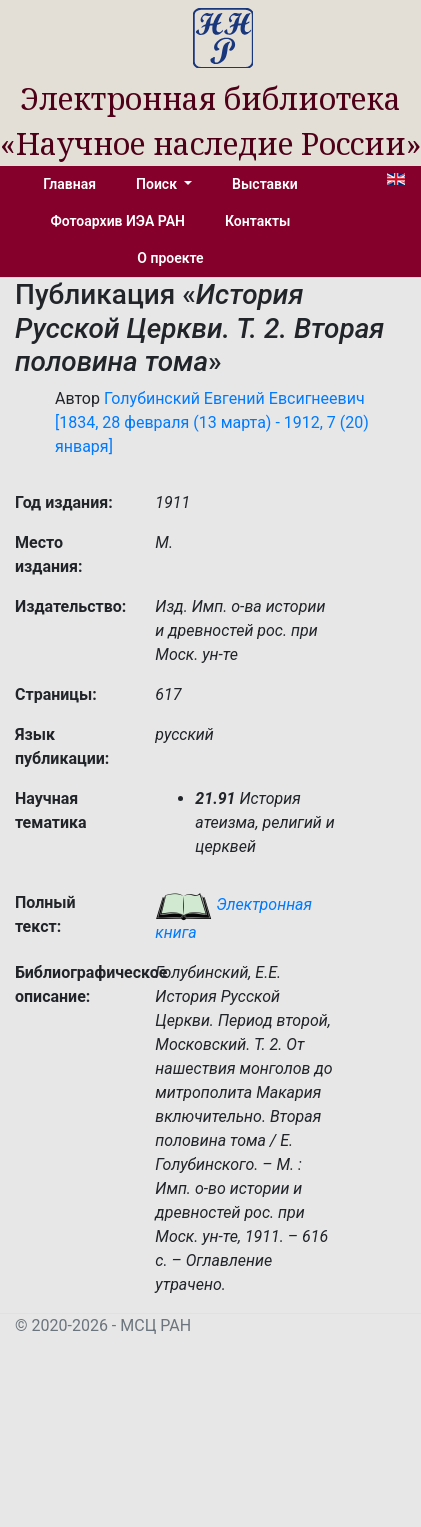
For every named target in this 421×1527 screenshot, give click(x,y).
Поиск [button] (158, 184)
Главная (69, 184)
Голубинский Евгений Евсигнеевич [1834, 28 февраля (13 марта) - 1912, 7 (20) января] (212, 422)
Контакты (257, 221)
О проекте (170, 258)
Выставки (265, 184)
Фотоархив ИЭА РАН (118, 221)
